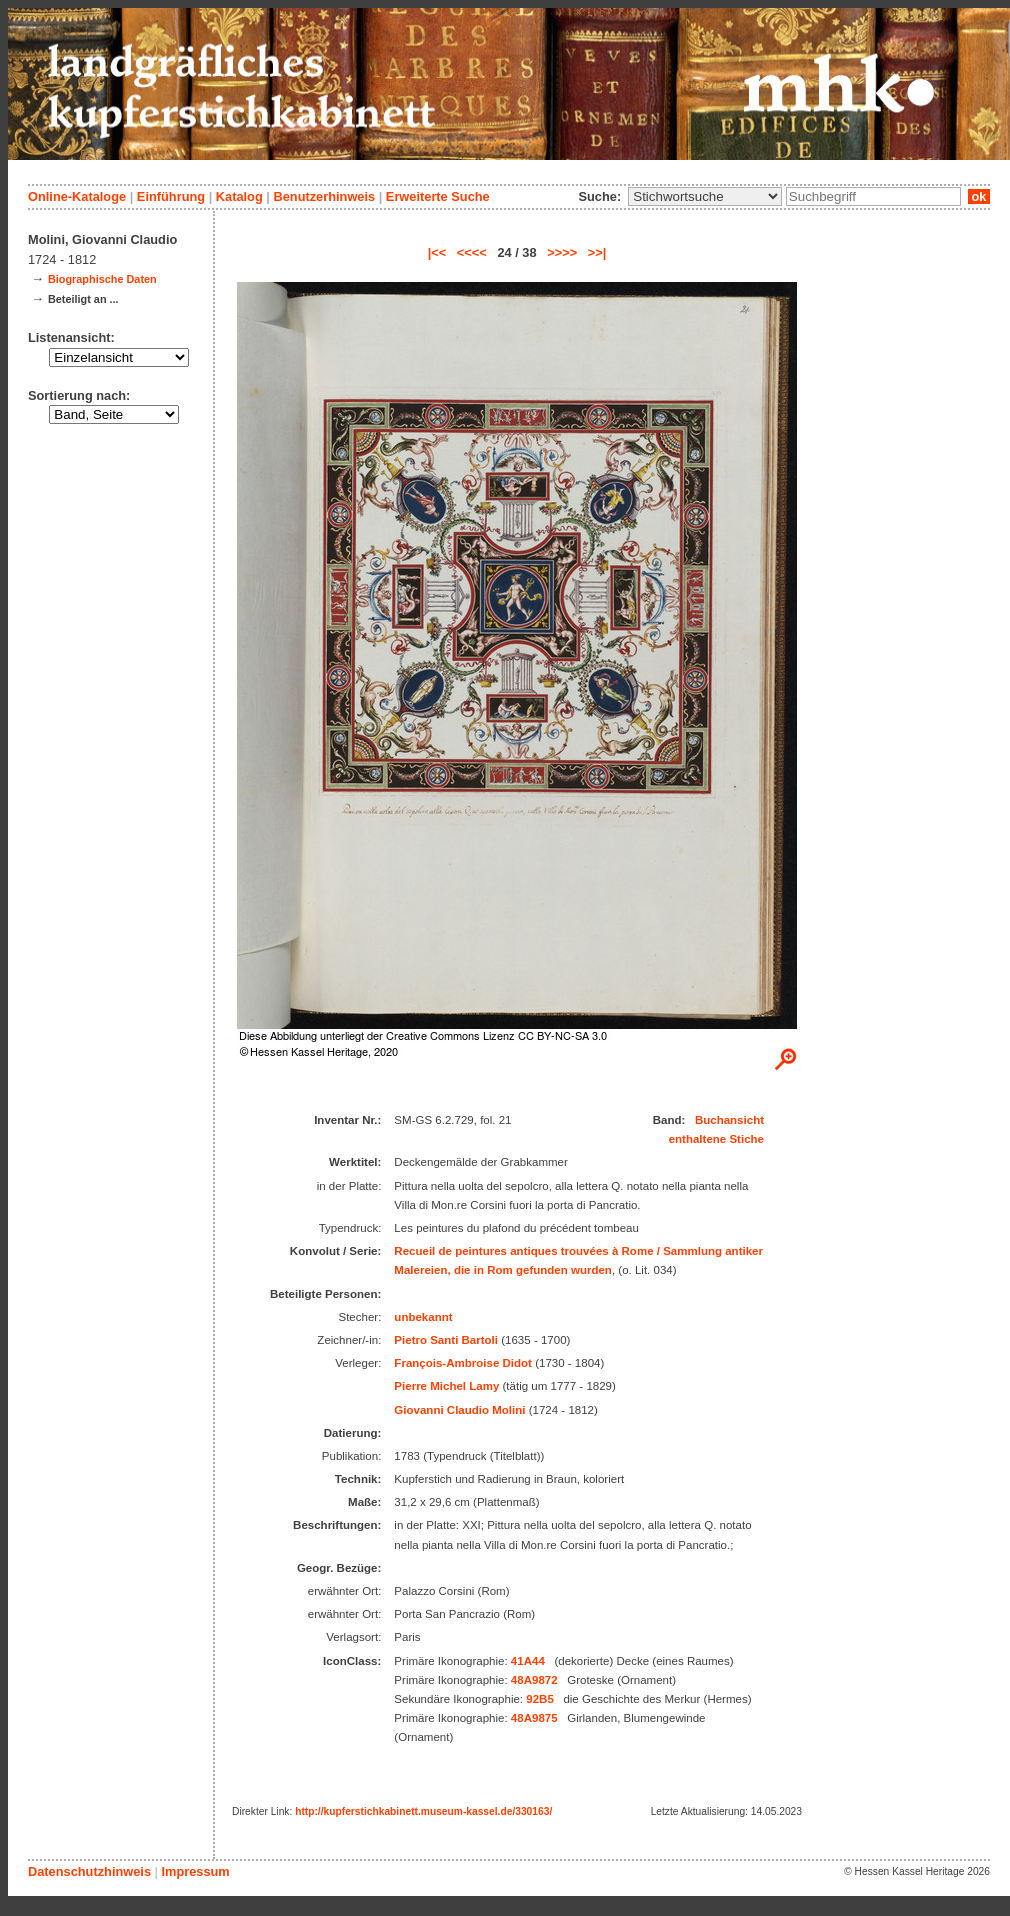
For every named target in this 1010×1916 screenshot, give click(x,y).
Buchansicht (729, 1120)
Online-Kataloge (77, 196)
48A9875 (534, 1718)
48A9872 (534, 1680)
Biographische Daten (102, 279)
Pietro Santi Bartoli (446, 1340)
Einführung (171, 196)
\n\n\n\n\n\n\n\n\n (705, 196)
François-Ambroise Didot (463, 1363)
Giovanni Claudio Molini (459, 1410)
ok (979, 196)
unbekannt (423, 1317)
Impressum (195, 1871)
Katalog (239, 196)
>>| (597, 252)
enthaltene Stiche (716, 1139)
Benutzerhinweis (324, 196)
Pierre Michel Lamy (446, 1386)
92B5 (540, 1699)
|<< (437, 252)
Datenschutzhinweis (89, 1871)
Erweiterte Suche (438, 196)
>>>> (562, 252)
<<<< (472, 252)
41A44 (528, 1661)
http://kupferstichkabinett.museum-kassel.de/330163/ (423, 1811)
